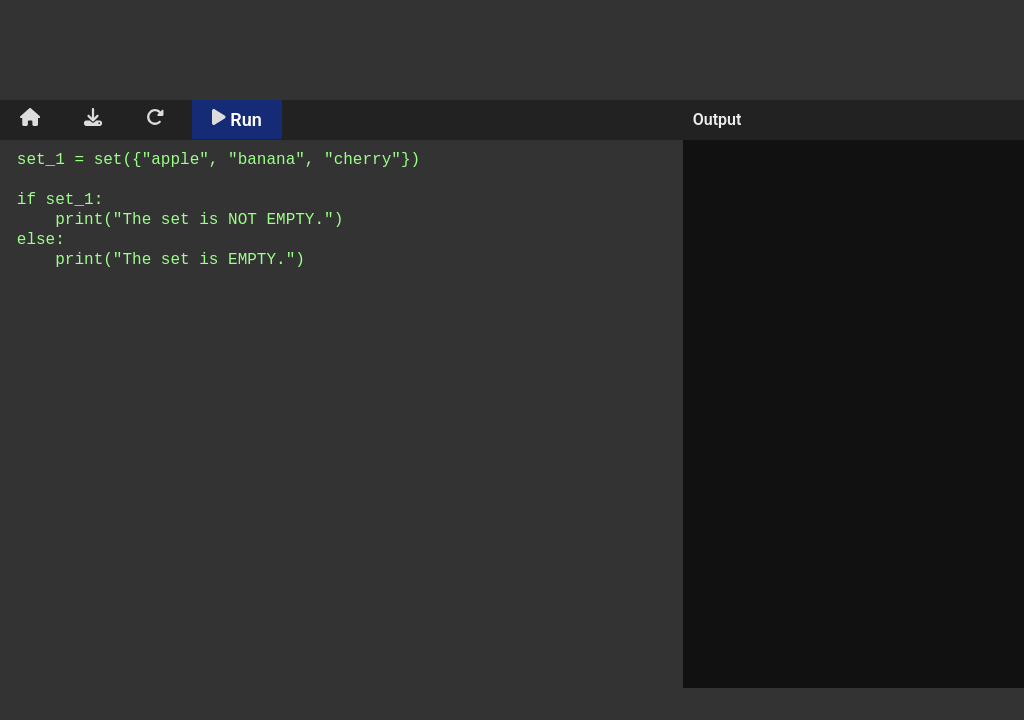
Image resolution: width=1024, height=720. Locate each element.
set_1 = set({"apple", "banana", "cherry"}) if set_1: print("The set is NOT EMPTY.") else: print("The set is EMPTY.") (345, 427)
